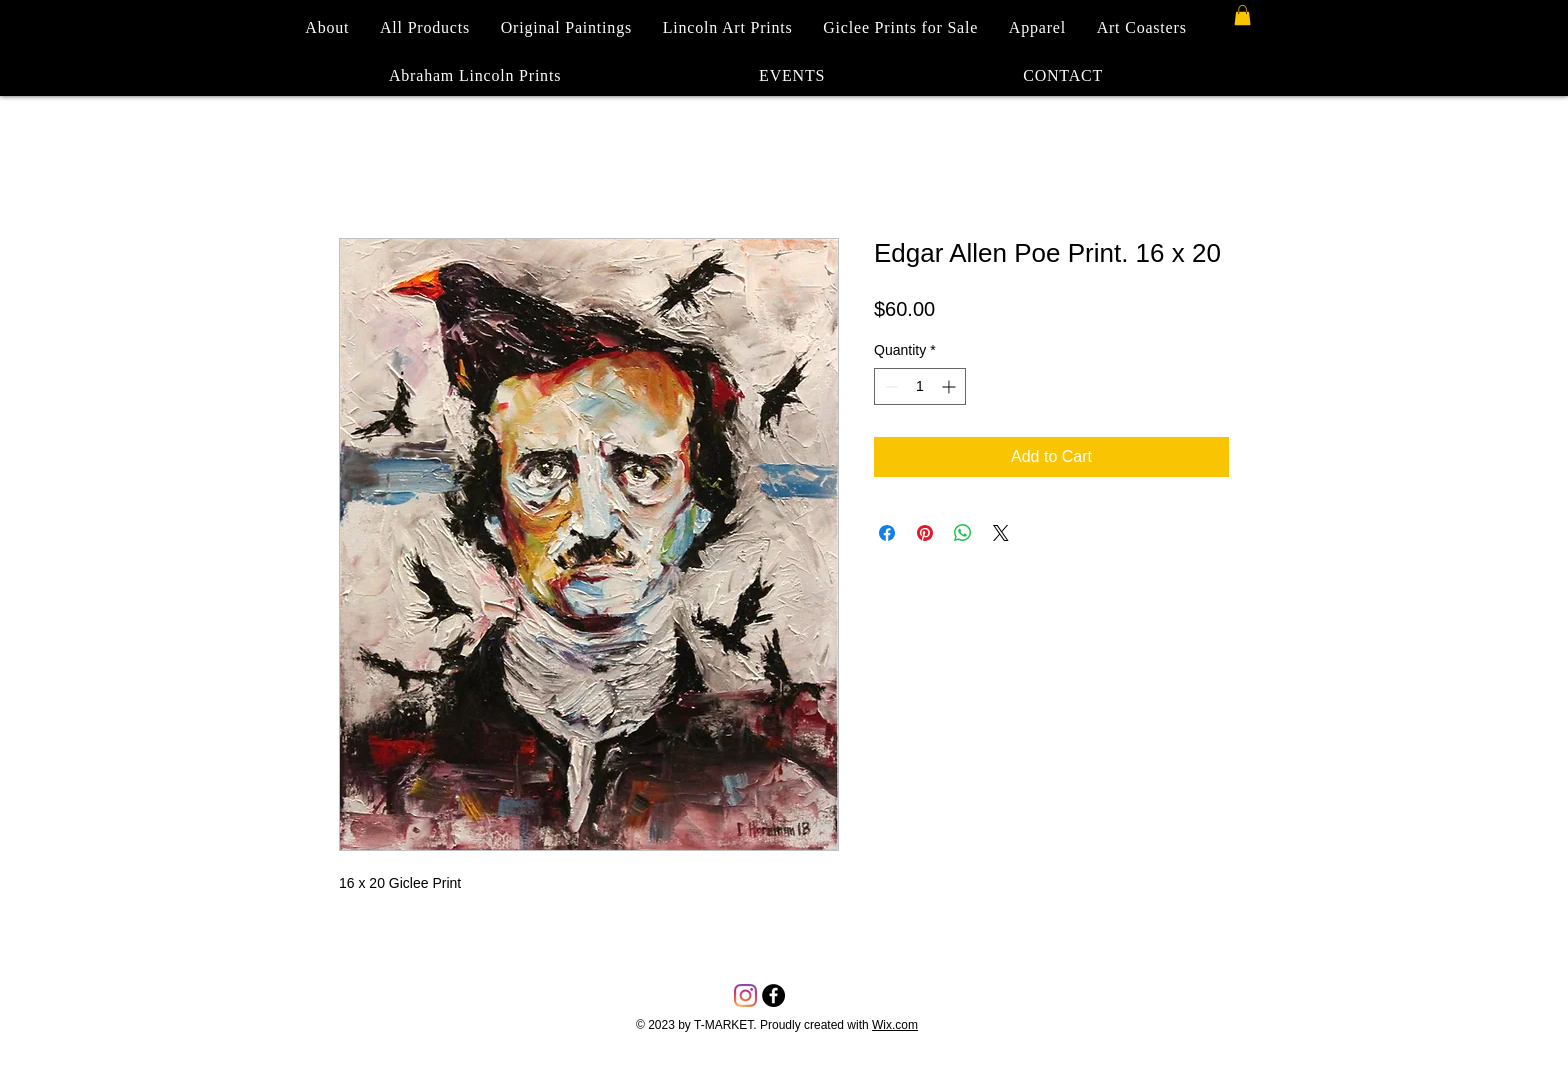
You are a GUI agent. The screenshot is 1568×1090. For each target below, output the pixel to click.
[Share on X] (1001, 533)
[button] (1242, 15)
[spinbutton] (920, 386)
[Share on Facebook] (887, 533)
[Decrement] (889, 386)
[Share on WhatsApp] (963, 533)
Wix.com (895, 1025)
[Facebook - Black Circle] (773, 995)
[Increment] (950, 386)
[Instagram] (745, 995)
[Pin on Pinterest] (925, 533)
